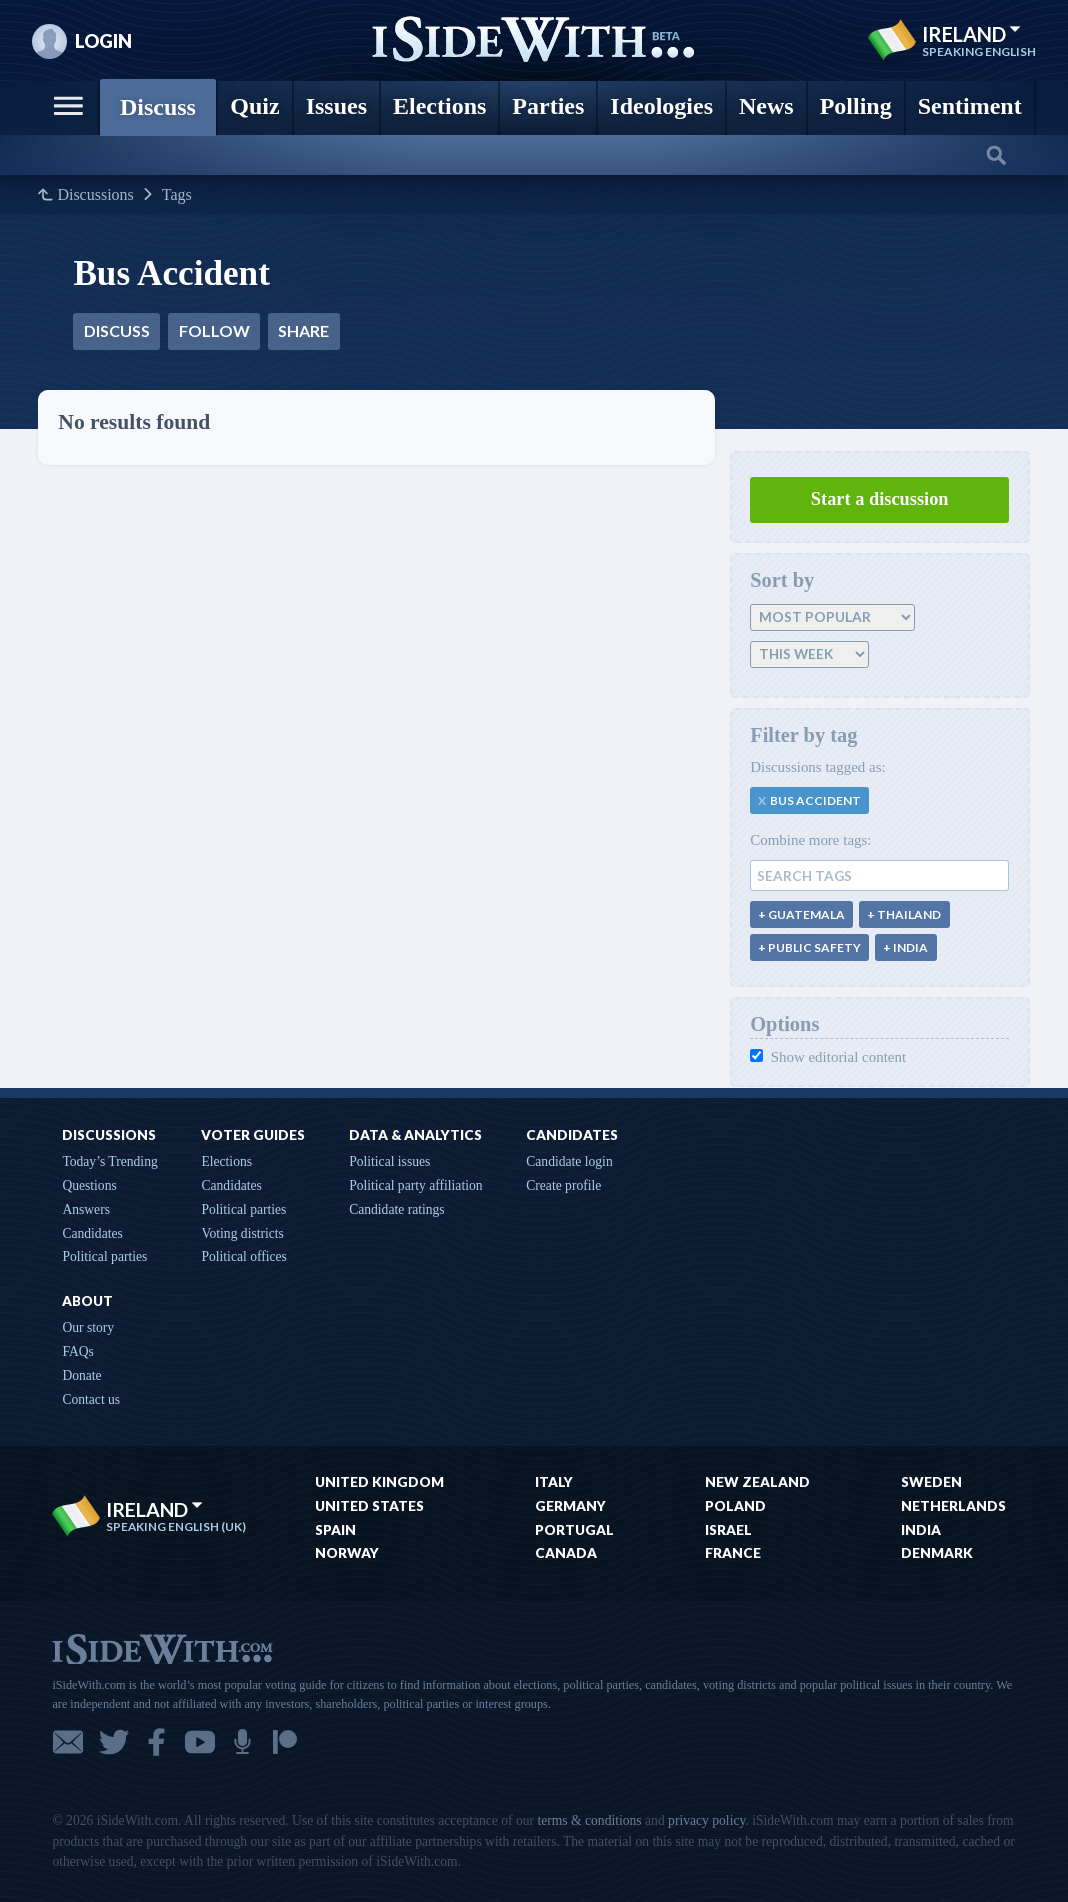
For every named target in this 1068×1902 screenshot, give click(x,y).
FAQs (77, 1351)
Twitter (114, 1742)
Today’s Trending (109, 1161)
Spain (335, 1530)
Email (68, 1742)
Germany (570, 1506)
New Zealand (757, 1482)
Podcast (242, 1742)
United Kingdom (379, 1482)
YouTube (200, 1742)
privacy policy (706, 1820)
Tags (177, 195)
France (733, 1553)
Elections (226, 1161)
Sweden (931, 1482)
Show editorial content (828, 1057)
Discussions (95, 195)
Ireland (971, 34)
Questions (89, 1185)
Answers (86, 1209)
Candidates (92, 1233)
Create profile (563, 1185)
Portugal (574, 1530)
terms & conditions (589, 1820)
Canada (566, 1553)
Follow (214, 330)
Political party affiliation (415, 1185)
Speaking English (979, 52)
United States (369, 1506)
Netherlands (953, 1506)
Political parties (104, 1256)
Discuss (117, 330)
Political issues (389, 1161)
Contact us (91, 1399)
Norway (347, 1553)
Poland (735, 1506)
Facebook (156, 1742)
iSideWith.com (162, 1647)
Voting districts (242, 1233)
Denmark (937, 1553)
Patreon (285, 1742)
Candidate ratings (397, 1209)
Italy (554, 1482)
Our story (88, 1327)
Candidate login (569, 1161)
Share (303, 330)
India (921, 1530)
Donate (81, 1375)
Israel (728, 1530)
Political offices (243, 1256)
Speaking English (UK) (176, 1527)
